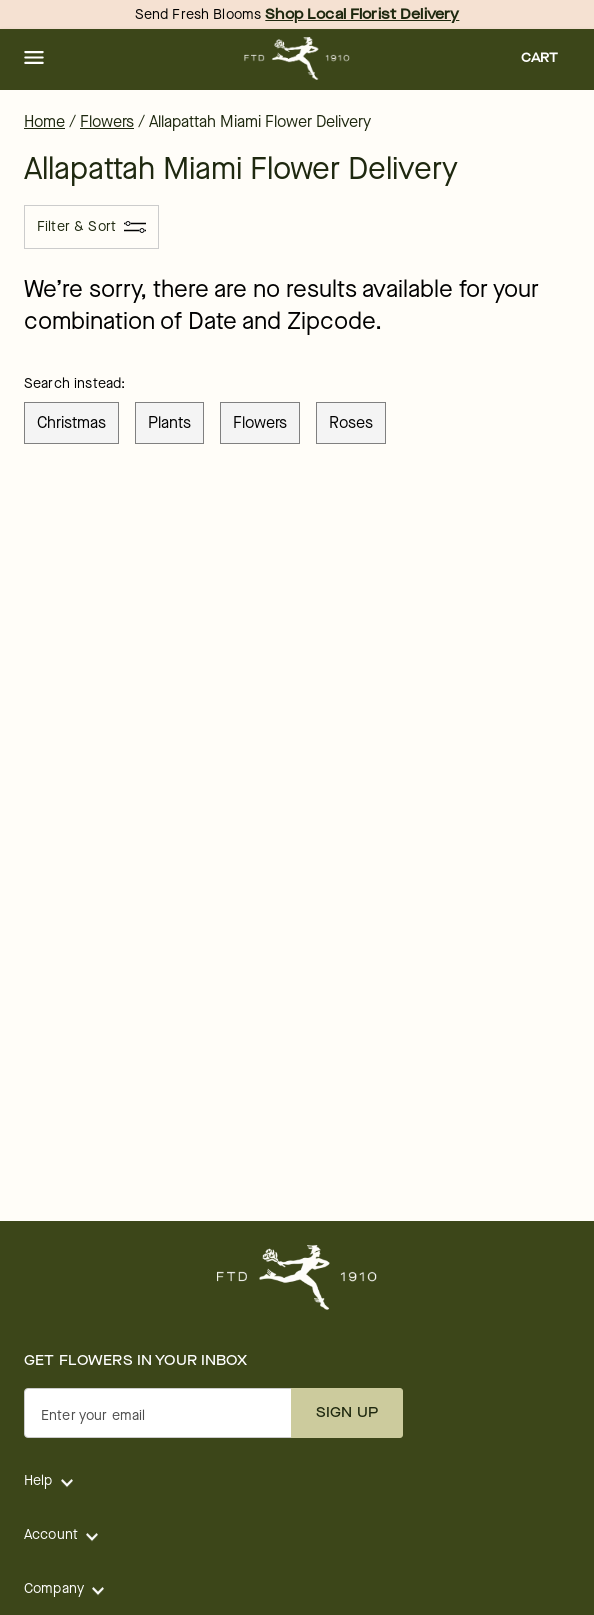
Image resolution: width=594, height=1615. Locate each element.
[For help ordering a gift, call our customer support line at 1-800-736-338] (297, 58)
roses (351, 422)
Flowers (107, 121)
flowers (260, 422)
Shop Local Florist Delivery (362, 14)
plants (169, 422)
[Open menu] (34, 59)
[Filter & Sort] (91, 227)
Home (44, 121)
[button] (34, 59)
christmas (71, 422)
